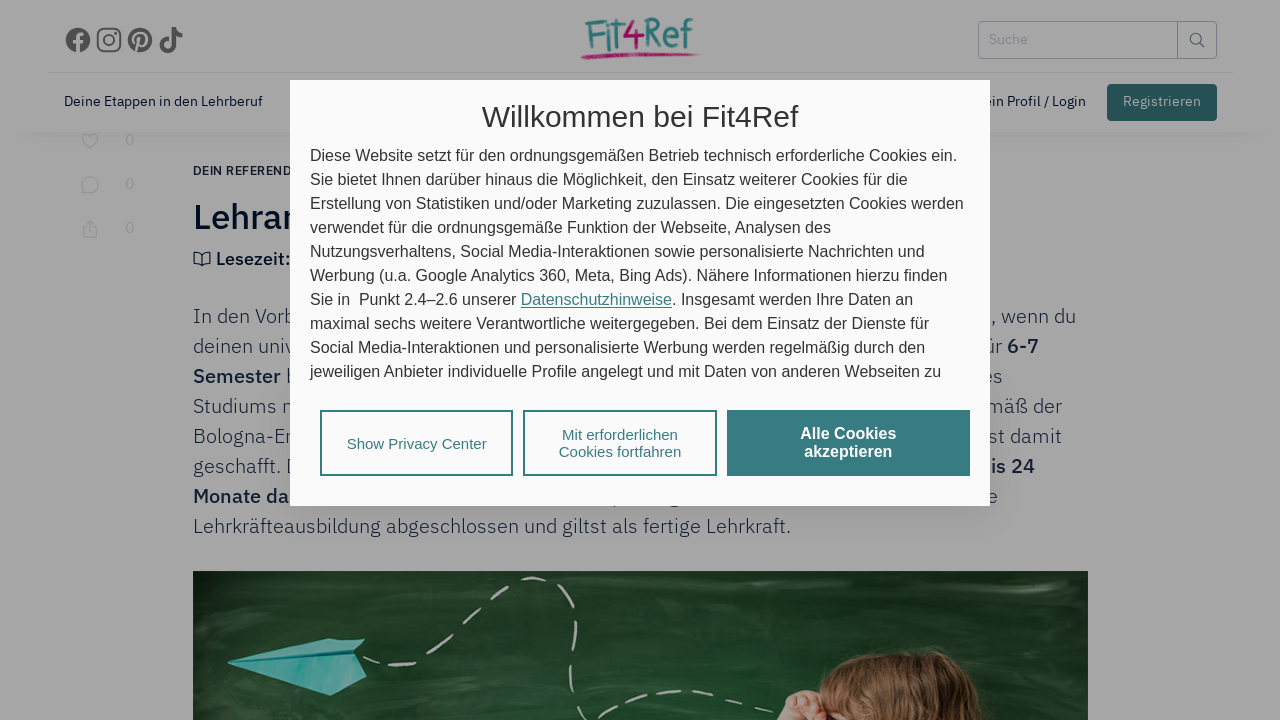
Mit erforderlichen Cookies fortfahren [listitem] (620, 443)
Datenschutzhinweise (596, 299)
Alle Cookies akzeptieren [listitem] (848, 442)
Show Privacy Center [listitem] (417, 443)
